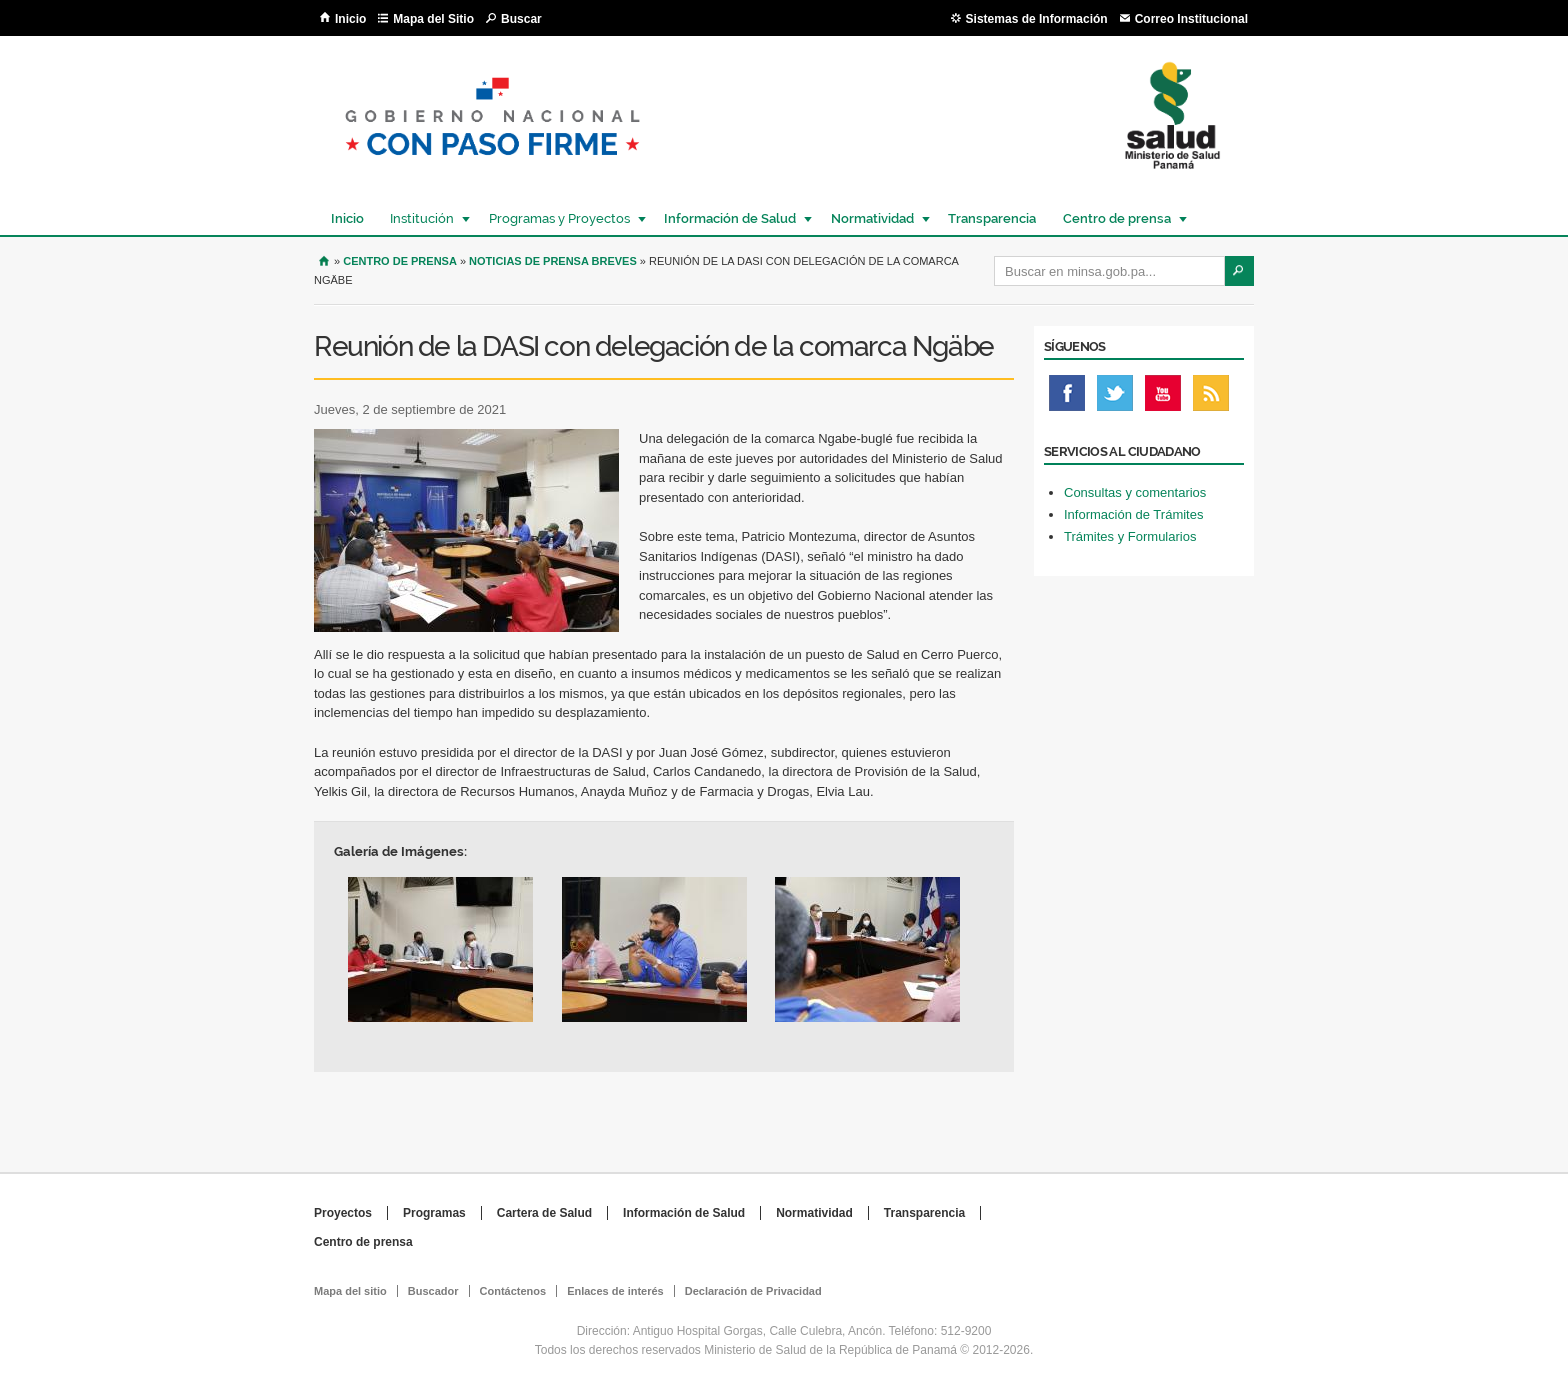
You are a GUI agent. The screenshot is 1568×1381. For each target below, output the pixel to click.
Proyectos (343, 1213)
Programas (434, 1213)
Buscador (433, 1291)
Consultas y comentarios (1135, 492)
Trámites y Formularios (1130, 536)
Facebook (1067, 398)
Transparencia (992, 218)
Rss (1211, 398)
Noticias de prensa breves (553, 261)
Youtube (1163, 398)
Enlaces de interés (615, 1291)
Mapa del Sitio (433, 19)
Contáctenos (513, 1291)
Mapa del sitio (350, 1291)
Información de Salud (729, 218)
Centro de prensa (1116, 218)
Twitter (1115, 398)
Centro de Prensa (400, 261)
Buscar (521, 19)
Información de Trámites (1133, 514)
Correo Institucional (1191, 19)
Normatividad (871, 218)
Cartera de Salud (544, 1213)
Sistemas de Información (1037, 19)
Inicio (350, 19)
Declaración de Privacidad (753, 1291)
